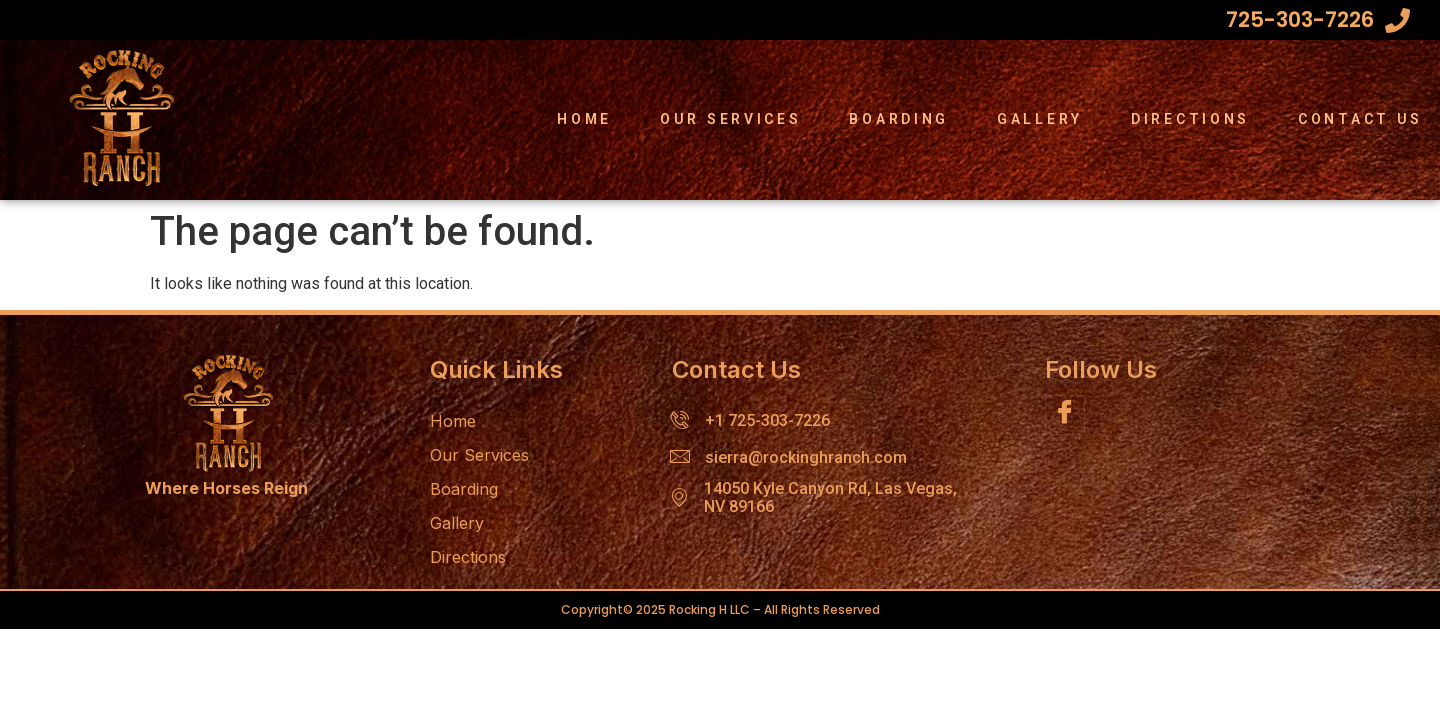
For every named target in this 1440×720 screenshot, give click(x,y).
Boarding (899, 119)
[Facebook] (1065, 415)
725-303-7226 (1300, 19)
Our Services (730, 119)
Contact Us (1360, 119)
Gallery (1040, 119)
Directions (1190, 119)
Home (584, 119)
